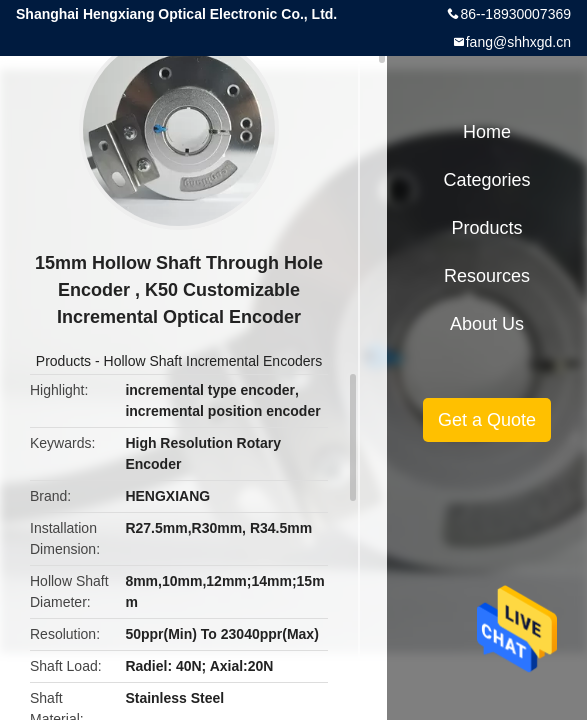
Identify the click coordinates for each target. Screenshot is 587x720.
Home (487, 132)
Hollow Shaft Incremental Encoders (213, 361)
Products (63, 361)
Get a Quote (487, 420)
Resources (487, 276)
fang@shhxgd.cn (518, 42)
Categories (486, 180)
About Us (487, 324)
